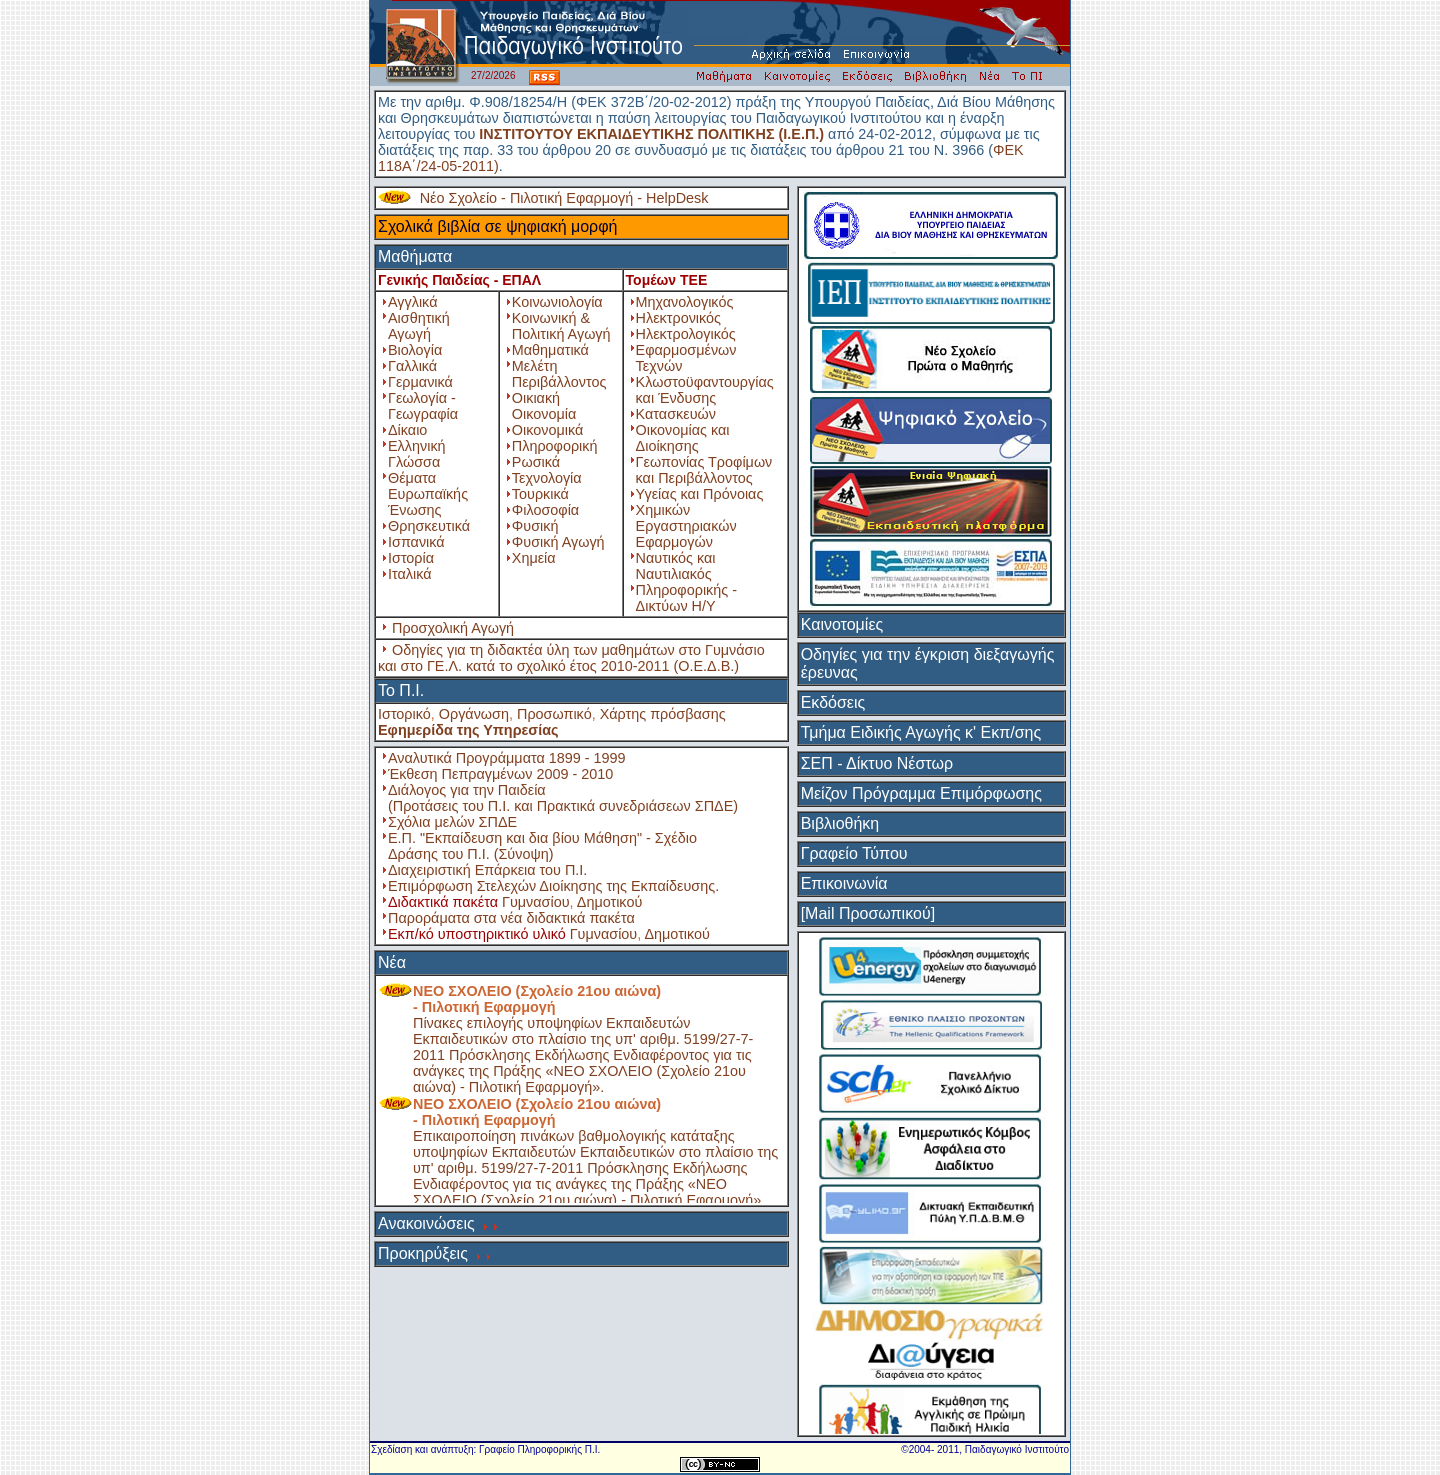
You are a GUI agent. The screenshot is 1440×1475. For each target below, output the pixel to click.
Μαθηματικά (550, 350)
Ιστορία (411, 558)
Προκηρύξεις (423, 1253)
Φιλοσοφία (545, 510)
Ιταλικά (410, 574)
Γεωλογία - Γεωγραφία (423, 406)
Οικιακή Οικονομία (544, 406)
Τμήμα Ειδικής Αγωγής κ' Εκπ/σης (921, 732)
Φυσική (535, 526)
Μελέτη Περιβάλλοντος (559, 374)
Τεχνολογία (547, 478)
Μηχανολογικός (685, 302)
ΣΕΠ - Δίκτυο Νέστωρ (877, 763)
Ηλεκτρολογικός (686, 334)
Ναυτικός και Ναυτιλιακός (676, 566)
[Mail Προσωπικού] (868, 913)
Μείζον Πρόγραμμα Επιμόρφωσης (921, 793)
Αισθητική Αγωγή (419, 326)
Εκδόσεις (833, 702)
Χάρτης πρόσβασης (663, 714)
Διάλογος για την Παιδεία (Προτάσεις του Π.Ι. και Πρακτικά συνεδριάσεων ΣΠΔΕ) (563, 798)
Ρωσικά (536, 462)
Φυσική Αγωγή (558, 542)
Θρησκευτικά (429, 526)
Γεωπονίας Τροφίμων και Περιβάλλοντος (704, 470)
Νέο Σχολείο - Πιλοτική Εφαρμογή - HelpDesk (564, 198)
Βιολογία (415, 350)
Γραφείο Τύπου (854, 853)
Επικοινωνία (844, 883)
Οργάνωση (474, 714)
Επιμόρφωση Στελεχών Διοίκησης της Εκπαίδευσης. (553, 886)
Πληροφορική (555, 446)
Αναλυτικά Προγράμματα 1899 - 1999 (507, 758)
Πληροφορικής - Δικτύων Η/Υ (686, 598)
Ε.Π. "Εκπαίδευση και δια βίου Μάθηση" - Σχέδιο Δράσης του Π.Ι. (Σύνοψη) (542, 846)
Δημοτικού (609, 902)
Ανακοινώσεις (426, 1223)
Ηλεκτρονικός (678, 318)
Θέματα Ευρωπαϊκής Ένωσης (428, 494)
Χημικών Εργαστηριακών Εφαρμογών (686, 526)
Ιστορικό (404, 714)
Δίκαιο (407, 430)
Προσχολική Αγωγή (453, 628)
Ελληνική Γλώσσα (417, 454)
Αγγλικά (412, 302)
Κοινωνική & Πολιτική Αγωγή (561, 326)
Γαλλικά (412, 366)
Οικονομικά (547, 430)
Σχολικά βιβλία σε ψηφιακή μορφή (498, 226)
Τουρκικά (540, 494)
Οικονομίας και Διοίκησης (683, 438)
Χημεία (534, 558)
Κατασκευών (676, 414)
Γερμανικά (420, 382)
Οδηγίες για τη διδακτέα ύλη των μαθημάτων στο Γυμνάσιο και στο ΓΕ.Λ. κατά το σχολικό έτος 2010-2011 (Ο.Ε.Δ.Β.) (571, 658)
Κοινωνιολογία (557, 302)
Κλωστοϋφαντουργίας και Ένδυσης (705, 390)
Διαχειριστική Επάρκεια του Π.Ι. (487, 870)
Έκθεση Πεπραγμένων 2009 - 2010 (500, 774)
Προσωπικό (554, 714)
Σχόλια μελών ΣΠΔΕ (452, 822)
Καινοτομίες (842, 624)
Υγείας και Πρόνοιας (700, 494)
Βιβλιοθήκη (840, 823)
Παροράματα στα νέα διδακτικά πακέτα (511, 918)
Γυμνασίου (536, 902)
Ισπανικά (416, 542)
